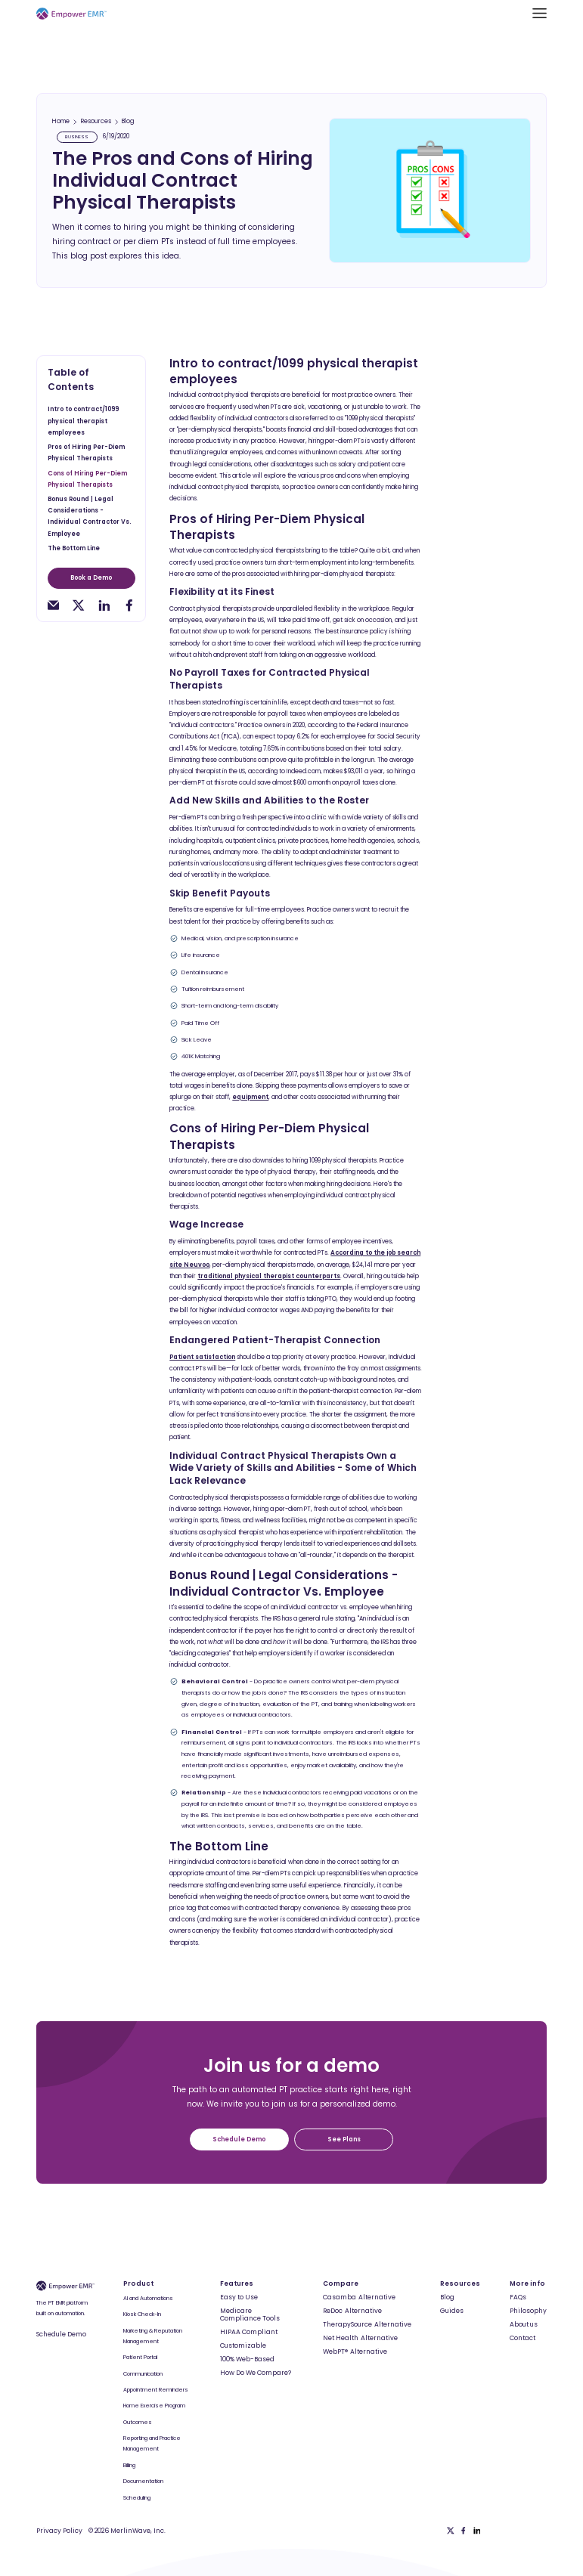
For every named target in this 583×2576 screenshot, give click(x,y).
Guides (452, 2310)
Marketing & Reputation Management (152, 2336)
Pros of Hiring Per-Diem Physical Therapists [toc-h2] (86, 453)
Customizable (243, 2345)
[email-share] (53, 605)
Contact (522, 2338)
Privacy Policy (59, 2530)
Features (236, 2283)
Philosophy (528, 2310)
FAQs (518, 2297)
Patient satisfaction (202, 1357)
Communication (143, 2374)
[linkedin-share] (104, 605)
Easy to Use (239, 2297)
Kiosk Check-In (142, 2314)
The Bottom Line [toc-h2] (74, 548)
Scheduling (136, 2498)
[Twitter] (450, 2530)
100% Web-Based (247, 2359)
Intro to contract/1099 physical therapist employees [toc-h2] (83, 420)
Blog (128, 121)
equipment (250, 1097)
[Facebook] (463, 2530)
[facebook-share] (129, 605)
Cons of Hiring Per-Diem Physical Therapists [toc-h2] (87, 479)
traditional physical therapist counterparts (268, 1276)
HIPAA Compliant (249, 2332)
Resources (96, 121)
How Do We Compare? (255, 2372)
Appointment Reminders (155, 2390)
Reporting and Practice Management (152, 2443)
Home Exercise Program (154, 2405)
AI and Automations (148, 2298)
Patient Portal (140, 2357)
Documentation (143, 2481)
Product (138, 2283)
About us (524, 2324)
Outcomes (137, 2422)
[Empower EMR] (71, 13)
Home (61, 121)
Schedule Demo (61, 2334)
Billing (129, 2465)
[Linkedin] (477, 2530)
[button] (539, 13)
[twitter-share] (78, 605)
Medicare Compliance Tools (250, 2315)
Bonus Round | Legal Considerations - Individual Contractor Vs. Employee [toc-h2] (89, 516)
